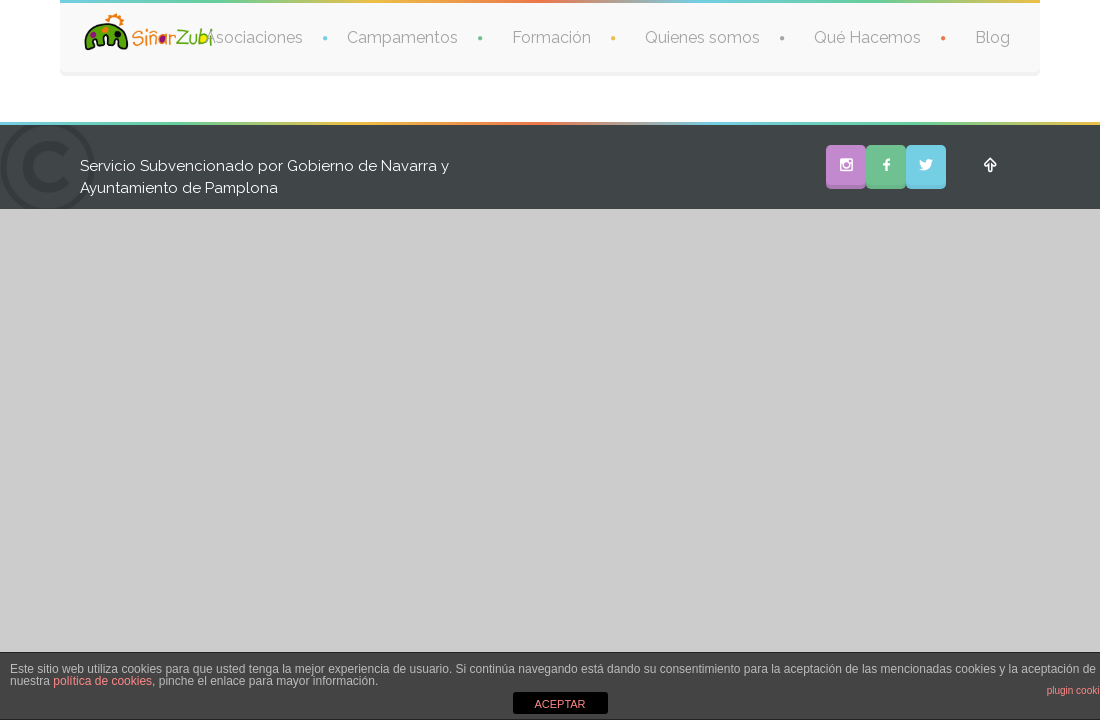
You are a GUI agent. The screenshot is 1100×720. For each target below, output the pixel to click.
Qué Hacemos (867, 37)
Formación (551, 37)
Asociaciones (254, 37)
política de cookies (102, 681)
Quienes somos (702, 37)
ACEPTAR (559, 704)
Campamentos (402, 37)
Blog (992, 37)
